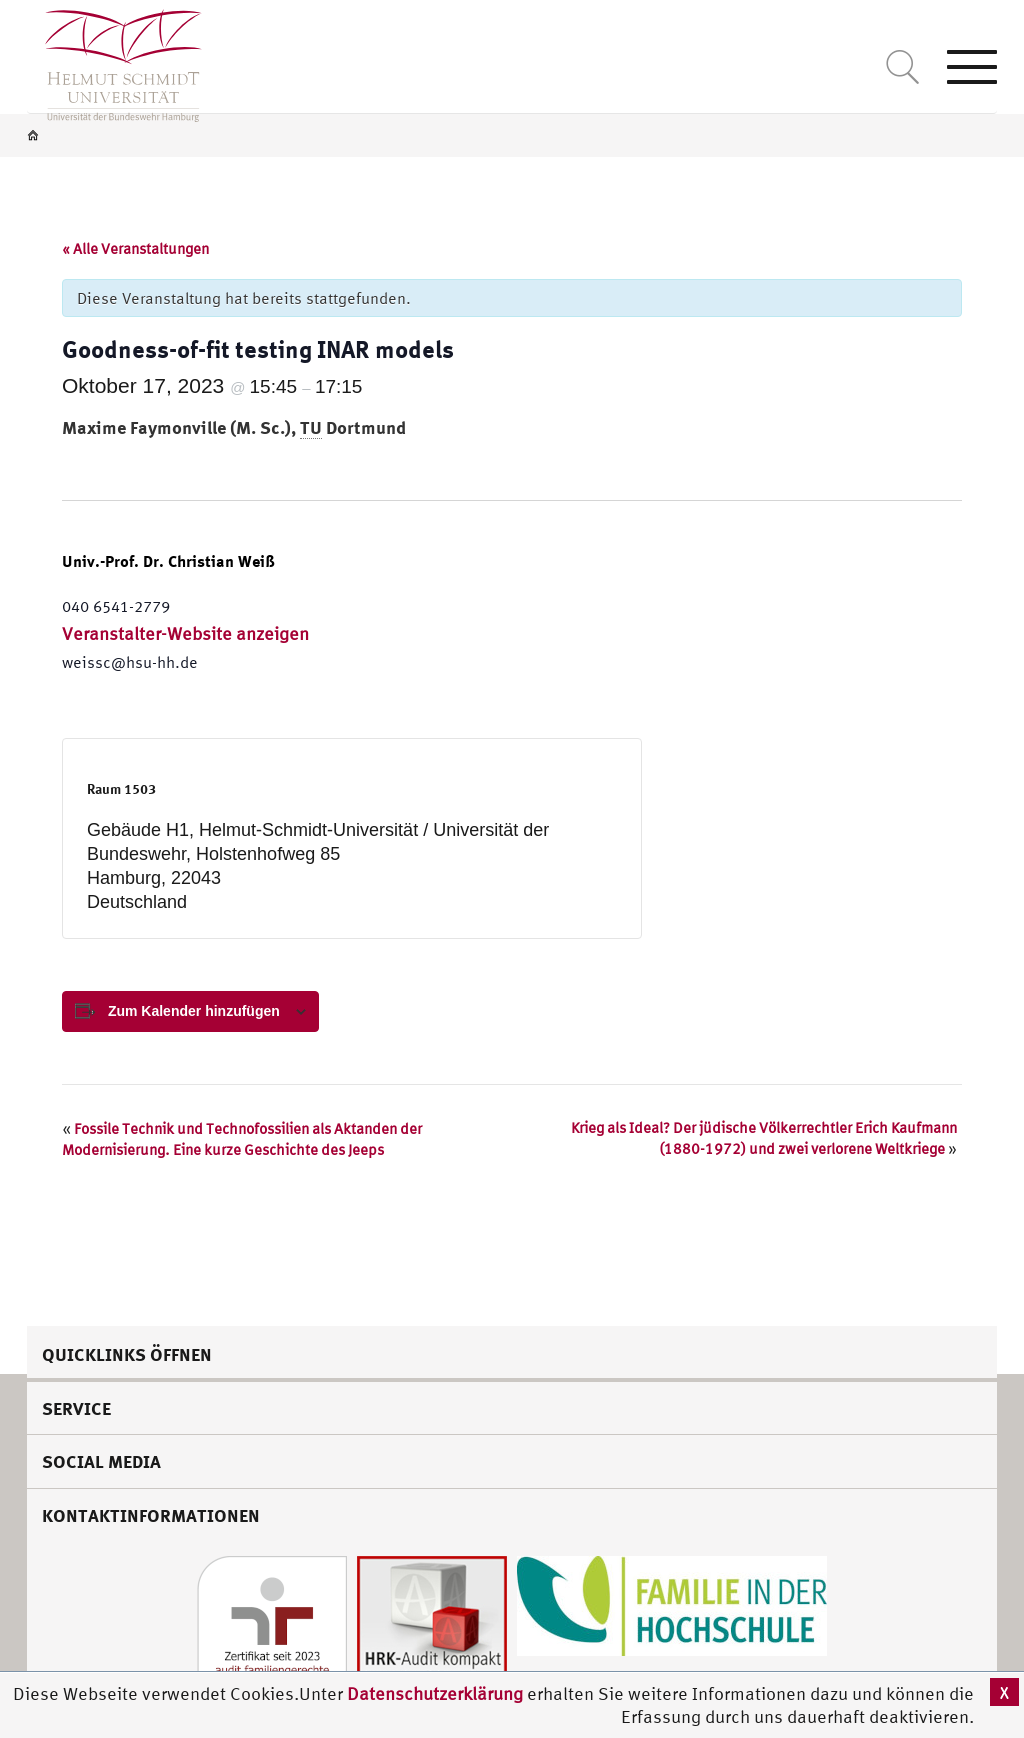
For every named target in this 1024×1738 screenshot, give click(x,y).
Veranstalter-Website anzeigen (185, 633)
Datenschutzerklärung (435, 1693)
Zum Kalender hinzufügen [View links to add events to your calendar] (194, 1011)
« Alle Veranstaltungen (135, 248)
